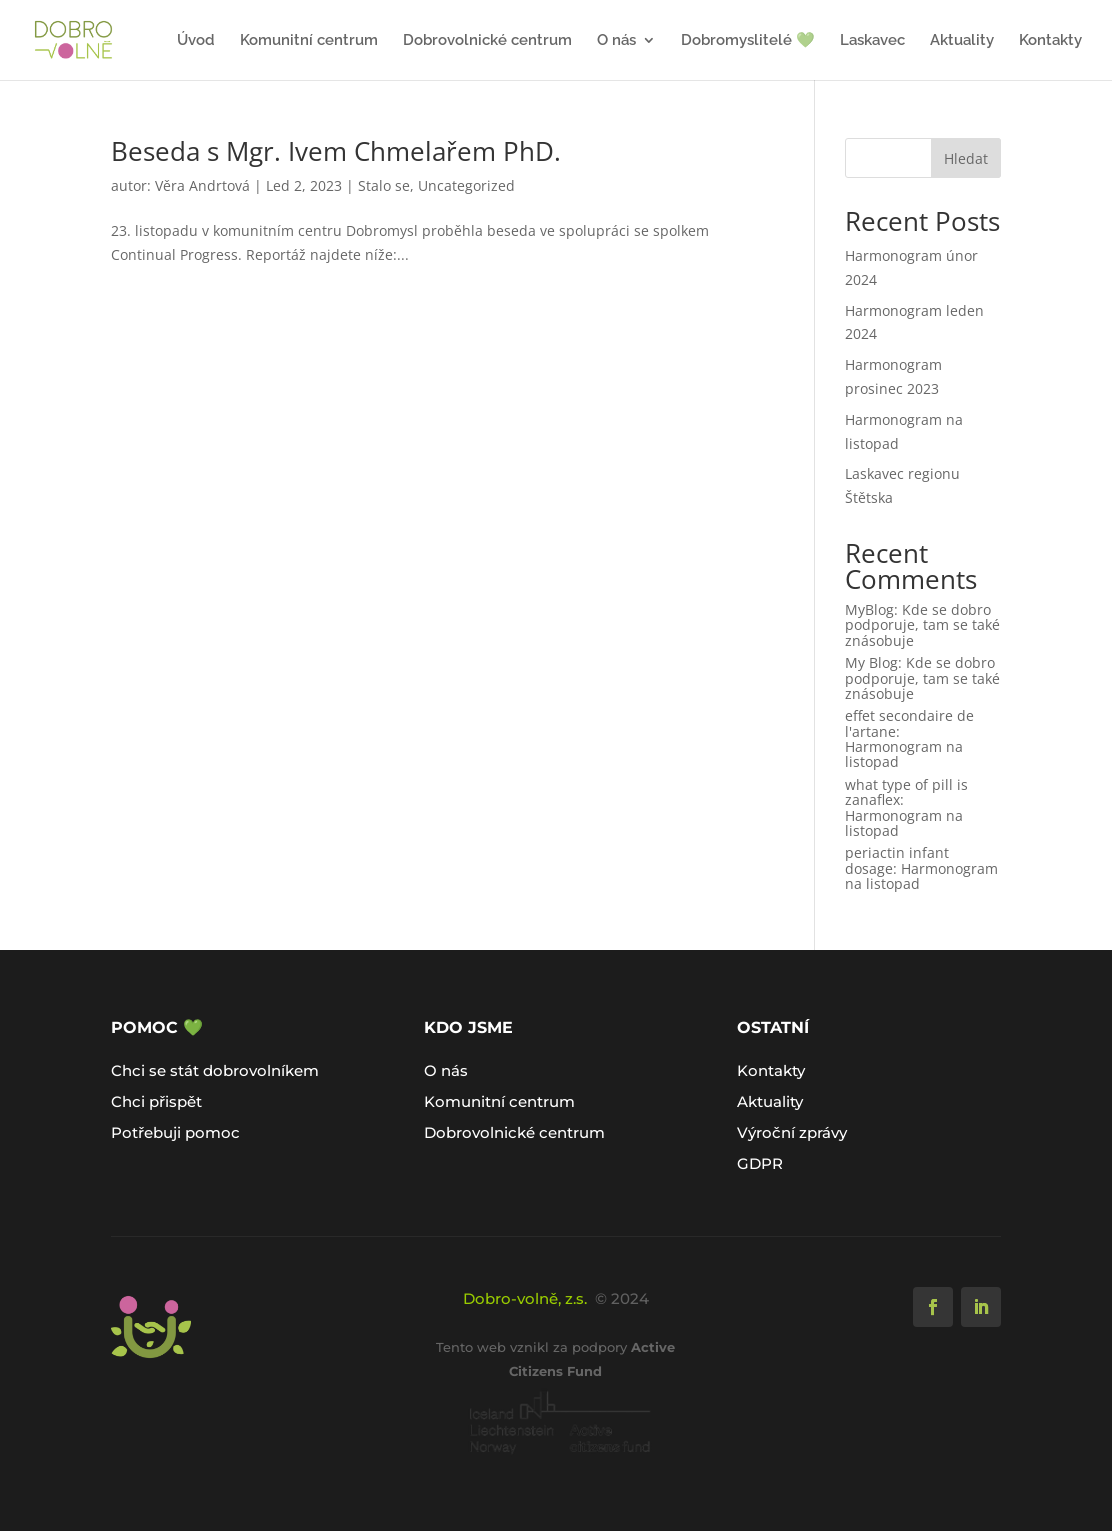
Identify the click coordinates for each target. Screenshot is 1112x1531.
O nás (616, 41)
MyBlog (869, 609)
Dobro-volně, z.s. (525, 1298)
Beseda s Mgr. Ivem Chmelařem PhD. (336, 151)
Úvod (196, 41)
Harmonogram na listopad (904, 754)
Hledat (966, 158)
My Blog (871, 662)
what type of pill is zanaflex (906, 792)
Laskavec (872, 41)
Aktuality (962, 41)
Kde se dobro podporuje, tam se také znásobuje (922, 625)
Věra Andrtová (202, 185)
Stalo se (384, 185)
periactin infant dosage (897, 860)
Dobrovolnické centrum (487, 41)
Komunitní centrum (309, 41)
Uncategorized (466, 185)
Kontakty (1050, 41)
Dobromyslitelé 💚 (748, 41)
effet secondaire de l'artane (909, 723)
